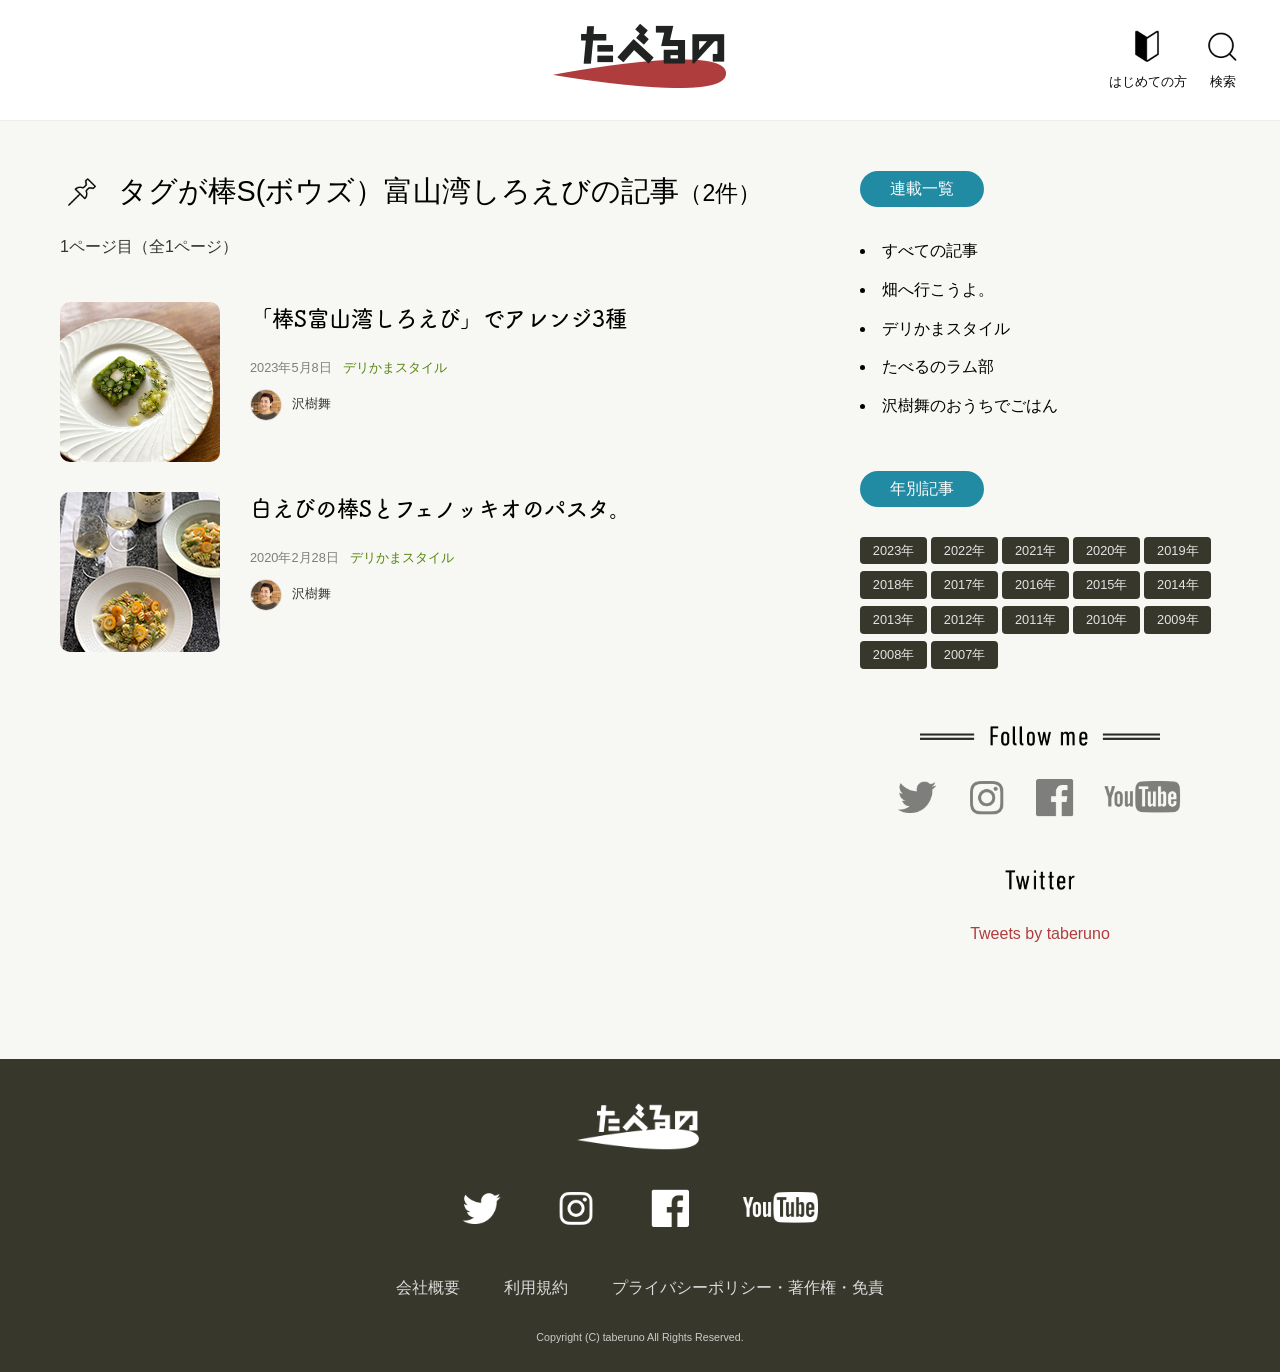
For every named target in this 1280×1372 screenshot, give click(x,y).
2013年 (893, 620)
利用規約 (536, 1287)
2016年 (1035, 585)
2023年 (893, 550)
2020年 (1106, 550)
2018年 (893, 585)
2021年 (1035, 550)
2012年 (964, 620)
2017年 (964, 585)
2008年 (893, 654)
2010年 (1106, 620)
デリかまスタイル (395, 367)
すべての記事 (930, 250)
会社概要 (428, 1287)
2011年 (1035, 620)
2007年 (964, 654)
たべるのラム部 (938, 366)
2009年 (1177, 620)
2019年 (1177, 550)
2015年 (1106, 585)
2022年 (964, 550)
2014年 (1177, 585)
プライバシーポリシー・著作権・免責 (748, 1287)
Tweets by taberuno (1040, 933)
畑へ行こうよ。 (938, 289)
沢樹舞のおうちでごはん (970, 405)
